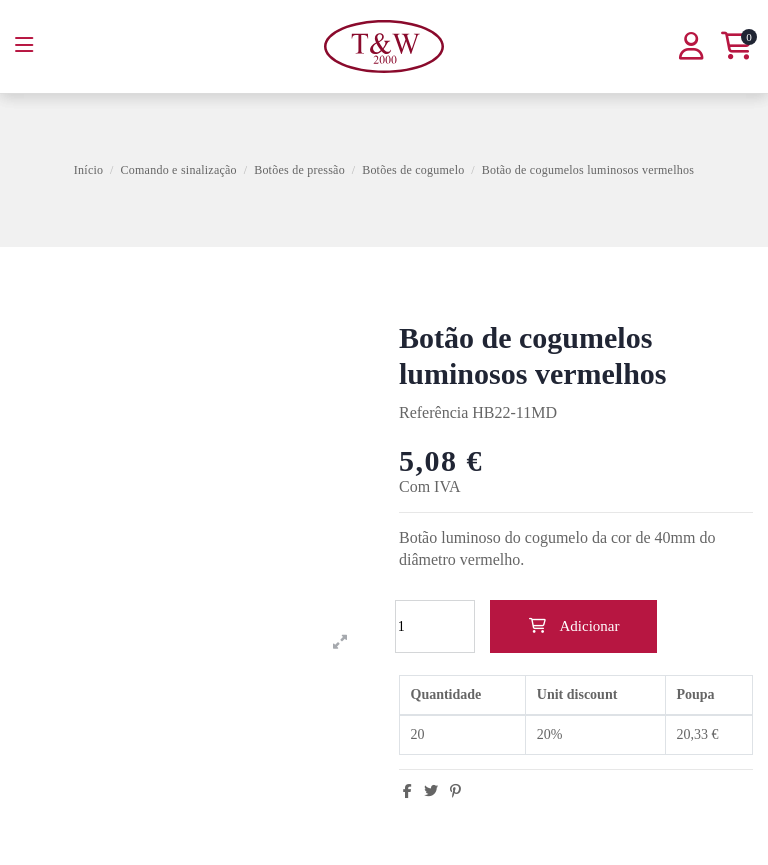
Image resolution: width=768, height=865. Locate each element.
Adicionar (574, 626)
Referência (433, 412)
